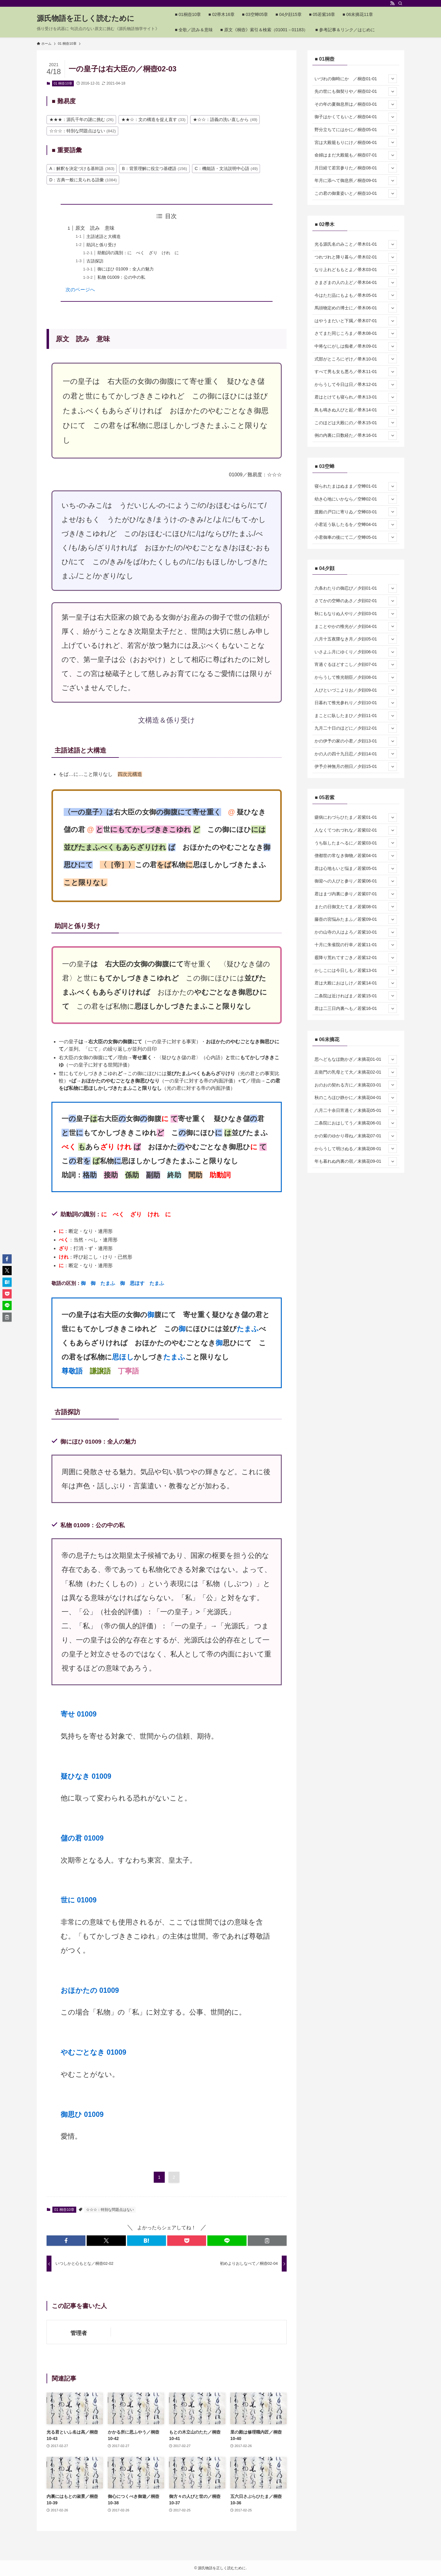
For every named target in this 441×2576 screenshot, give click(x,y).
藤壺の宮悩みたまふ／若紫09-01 (356, 919)
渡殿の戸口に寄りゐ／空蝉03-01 (356, 512)
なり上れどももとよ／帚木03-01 (356, 270)
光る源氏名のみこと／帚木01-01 (356, 244)
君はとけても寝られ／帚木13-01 (356, 397)
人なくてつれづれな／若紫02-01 (356, 830)
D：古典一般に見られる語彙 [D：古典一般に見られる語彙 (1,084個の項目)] (83, 179)
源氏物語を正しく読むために (85, 18)
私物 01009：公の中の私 (121, 277)
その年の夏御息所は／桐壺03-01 (356, 104)
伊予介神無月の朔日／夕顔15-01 (356, 766)
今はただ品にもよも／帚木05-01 (356, 295)
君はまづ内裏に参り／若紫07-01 (356, 894)
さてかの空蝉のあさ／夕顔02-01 (356, 601)
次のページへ (80, 289)
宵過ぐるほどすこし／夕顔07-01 (356, 664)
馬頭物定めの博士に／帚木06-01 (356, 308)
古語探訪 (95, 261)
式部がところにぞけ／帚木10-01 (356, 359)
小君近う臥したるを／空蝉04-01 (356, 524)
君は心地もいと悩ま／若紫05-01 (356, 868)
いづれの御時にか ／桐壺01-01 (356, 78)
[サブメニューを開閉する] (392, 78)
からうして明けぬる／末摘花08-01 (356, 1148)
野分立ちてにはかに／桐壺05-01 (356, 130)
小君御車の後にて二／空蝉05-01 (356, 537)
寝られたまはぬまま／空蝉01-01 (356, 486)
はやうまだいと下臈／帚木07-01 (356, 321)
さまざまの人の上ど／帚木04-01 (356, 282)
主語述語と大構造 (103, 236)
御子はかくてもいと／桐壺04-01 (356, 117)
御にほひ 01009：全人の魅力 (125, 268)
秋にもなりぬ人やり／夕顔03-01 (356, 614)
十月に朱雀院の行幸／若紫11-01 (356, 945)
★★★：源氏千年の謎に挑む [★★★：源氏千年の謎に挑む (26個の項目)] (81, 119)
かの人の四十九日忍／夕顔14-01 (356, 754)
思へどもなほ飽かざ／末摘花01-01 (356, 1059)
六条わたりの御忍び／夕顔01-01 (356, 588)
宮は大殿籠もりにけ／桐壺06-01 (356, 142)
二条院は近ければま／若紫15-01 (356, 995)
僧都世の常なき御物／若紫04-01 (356, 856)
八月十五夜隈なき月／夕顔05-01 (356, 639)
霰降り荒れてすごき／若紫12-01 (356, 958)
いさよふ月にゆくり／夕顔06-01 (356, 652)
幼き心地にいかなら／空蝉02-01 (356, 499)
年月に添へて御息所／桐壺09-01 (356, 180)
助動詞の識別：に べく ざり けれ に (138, 252)
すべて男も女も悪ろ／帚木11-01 (356, 372)
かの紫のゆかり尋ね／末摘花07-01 (356, 1136)
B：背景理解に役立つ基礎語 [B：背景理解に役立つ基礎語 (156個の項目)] (154, 168)
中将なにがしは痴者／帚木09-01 (356, 346)
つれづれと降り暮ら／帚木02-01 (356, 257)
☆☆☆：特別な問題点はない (110, 2210)
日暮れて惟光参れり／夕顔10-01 (356, 703)
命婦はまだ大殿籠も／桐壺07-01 (356, 155)
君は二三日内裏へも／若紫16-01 (356, 1008)
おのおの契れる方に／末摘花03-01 (356, 1085)
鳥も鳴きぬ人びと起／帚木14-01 (356, 410)
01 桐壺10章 (63, 83)
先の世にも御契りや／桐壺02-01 (356, 91)
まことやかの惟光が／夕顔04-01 (356, 626)
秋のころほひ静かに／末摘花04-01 (356, 1097)
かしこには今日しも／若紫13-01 (356, 970)
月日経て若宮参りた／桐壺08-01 (356, 168)
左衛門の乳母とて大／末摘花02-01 (356, 1072)
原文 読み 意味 (95, 228)
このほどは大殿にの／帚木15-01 (356, 422)
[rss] (392, 3)
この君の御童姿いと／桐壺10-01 (356, 193)
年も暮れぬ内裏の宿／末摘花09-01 (356, 1161)
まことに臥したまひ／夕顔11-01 (356, 716)
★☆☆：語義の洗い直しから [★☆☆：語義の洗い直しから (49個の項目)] (225, 119)
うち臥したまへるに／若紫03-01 (356, 843)
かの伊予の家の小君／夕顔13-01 (356, 741)
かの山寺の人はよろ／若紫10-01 (356, 932)
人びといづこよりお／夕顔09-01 (356, 690)
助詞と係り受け (101, 244)
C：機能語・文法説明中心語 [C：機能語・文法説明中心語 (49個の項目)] (226, 168)
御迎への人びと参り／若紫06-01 (356, 881)
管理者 (78, 2333)
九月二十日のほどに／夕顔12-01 (356, 728)
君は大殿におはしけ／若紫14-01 (356, 983)
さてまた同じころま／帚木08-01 (356, 333)
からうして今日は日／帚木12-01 (356, 384)
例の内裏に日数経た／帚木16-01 (356, 435)
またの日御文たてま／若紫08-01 (356, 906)
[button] (66, 2240)
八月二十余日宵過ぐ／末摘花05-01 (356, 1110)
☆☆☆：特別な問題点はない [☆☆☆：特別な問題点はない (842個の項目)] (82, 130)
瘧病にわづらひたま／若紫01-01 (356, 817)
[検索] (400, 3)
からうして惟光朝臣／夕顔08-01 (356, 677)
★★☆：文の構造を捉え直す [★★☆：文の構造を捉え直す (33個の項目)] (153, 119)
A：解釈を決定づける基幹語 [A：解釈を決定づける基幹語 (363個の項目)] (81, 168)
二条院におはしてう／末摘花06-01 (356, 1123)
